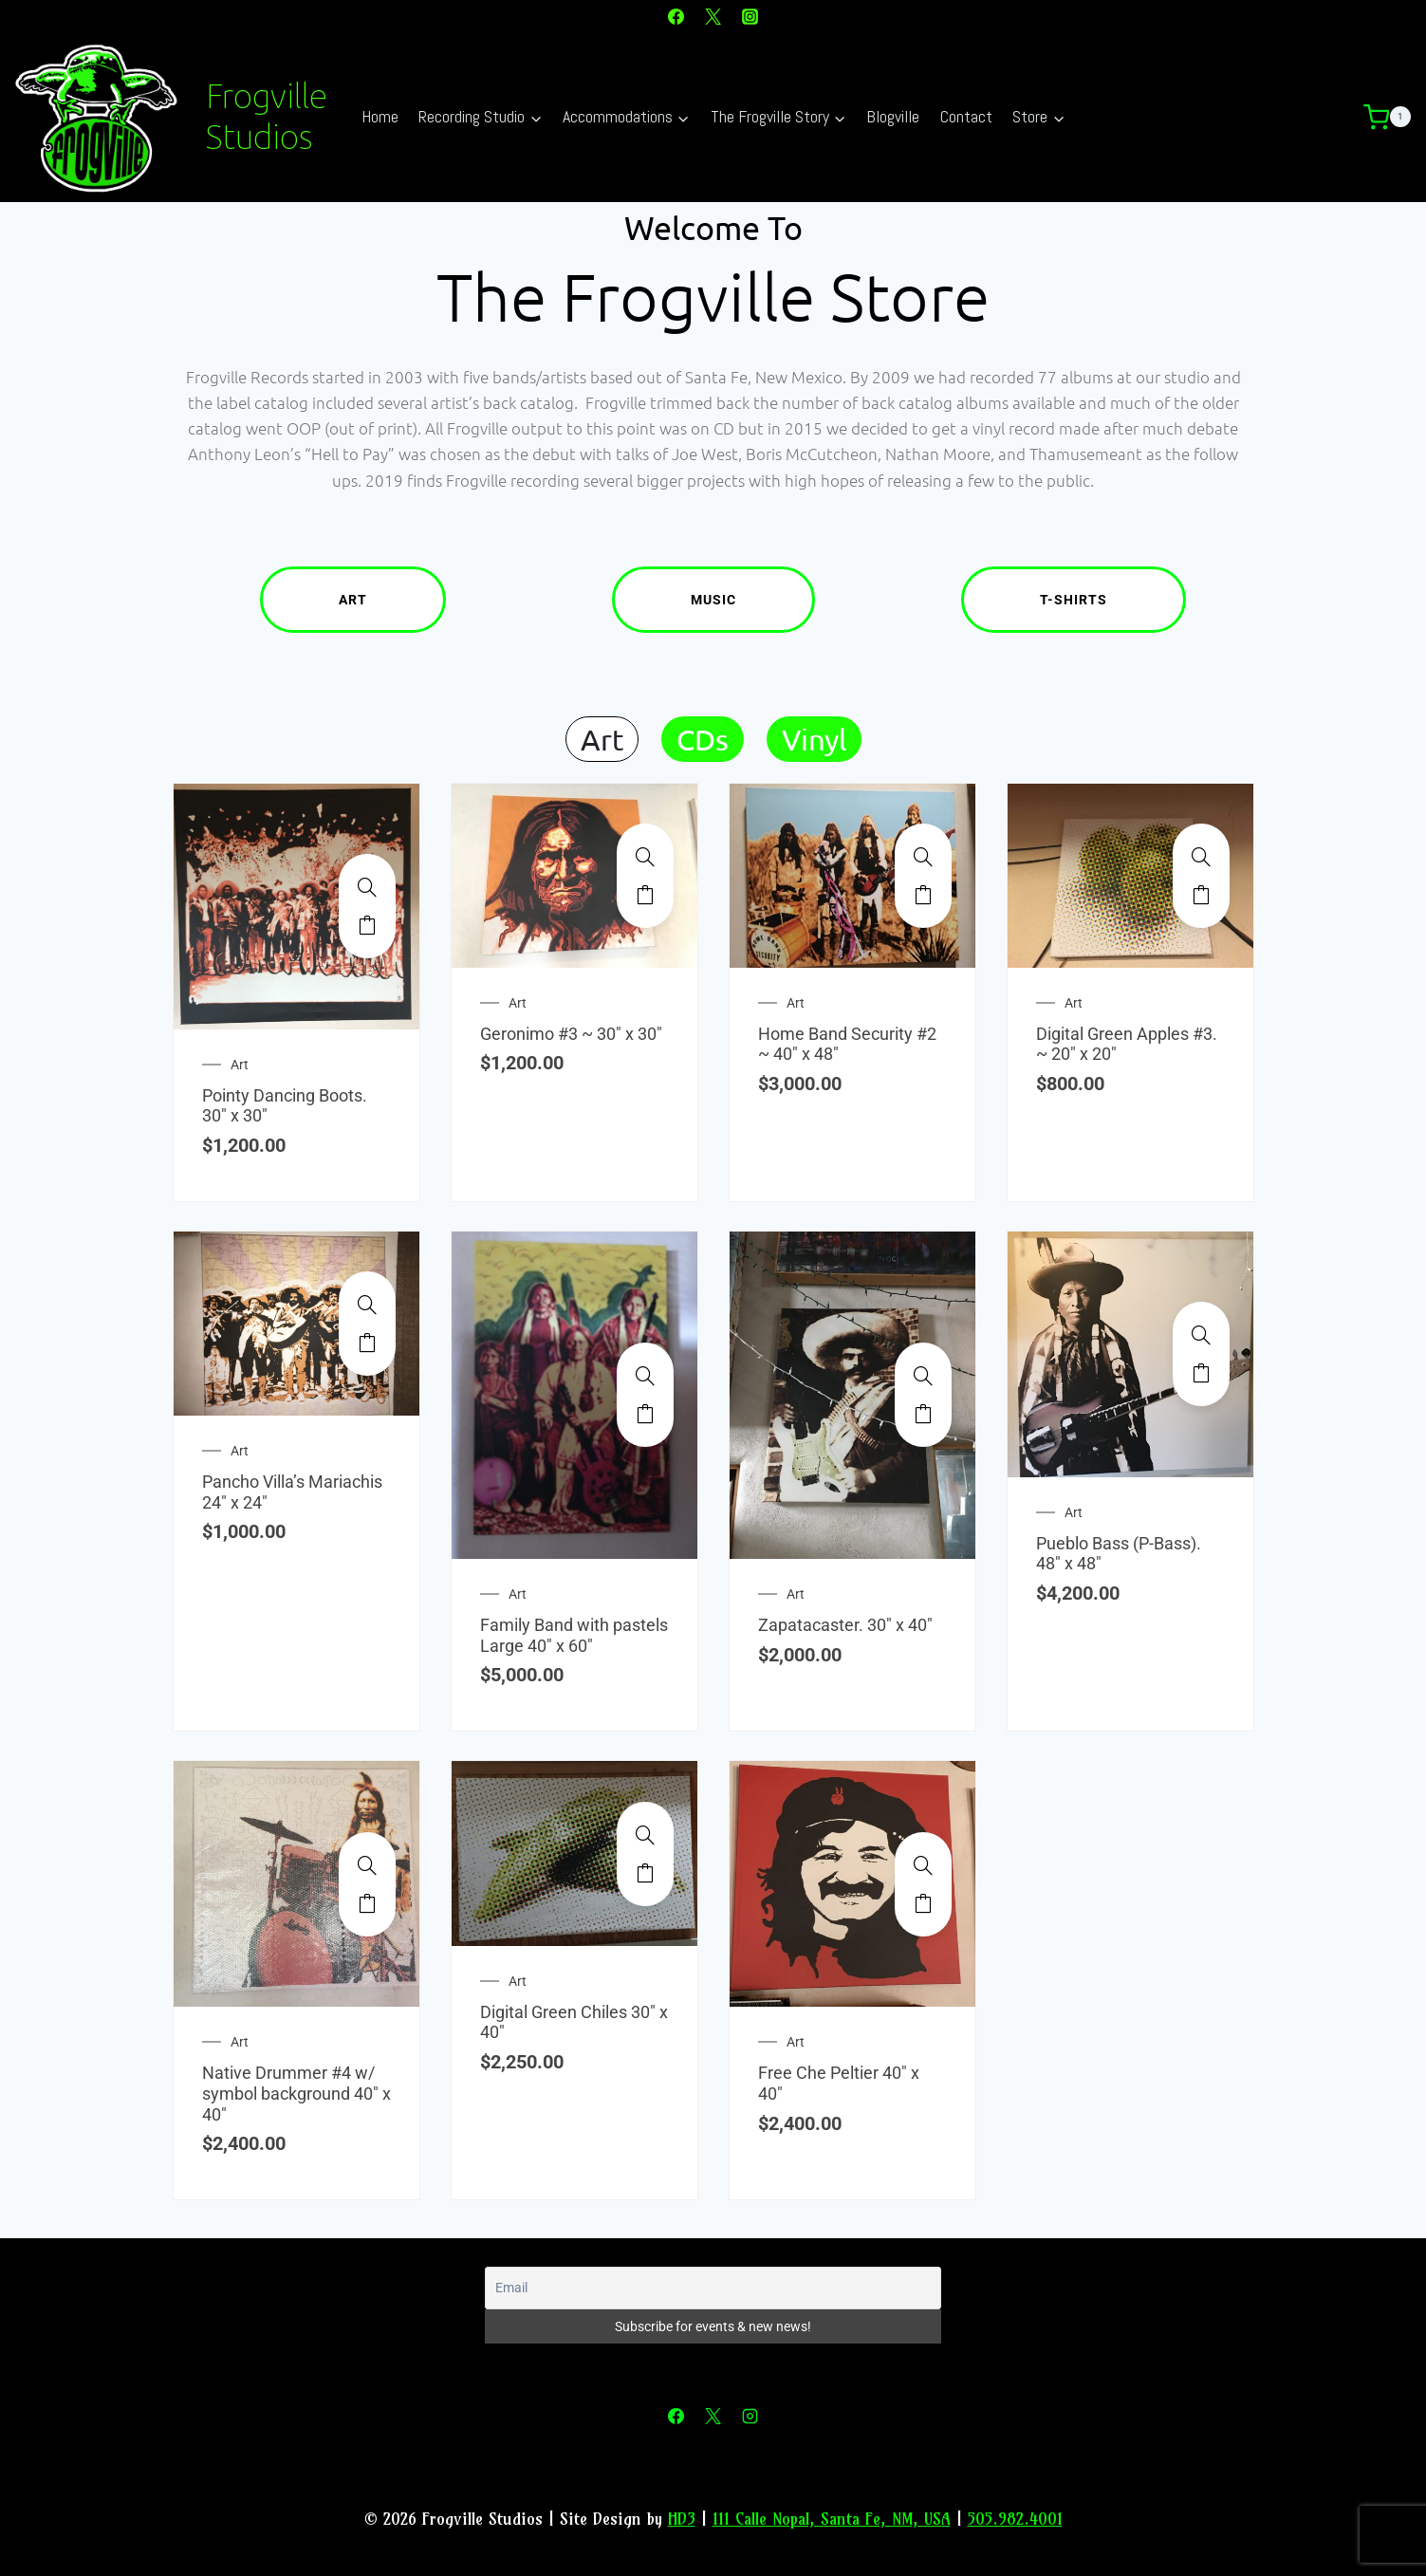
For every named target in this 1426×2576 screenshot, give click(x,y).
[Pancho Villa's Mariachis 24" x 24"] (367, 1304)
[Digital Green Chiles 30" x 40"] (645, 1835)
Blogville (892, 116)
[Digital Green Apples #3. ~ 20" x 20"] (1201, 857)
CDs (702, 739)
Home (379, 116)
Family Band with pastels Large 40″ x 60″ (574, 1635)
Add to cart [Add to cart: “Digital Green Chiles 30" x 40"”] (645, 1873)
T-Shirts (1113, 599)
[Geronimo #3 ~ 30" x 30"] (645, 857)
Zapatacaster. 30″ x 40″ (845, 1625)
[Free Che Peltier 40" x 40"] (923, 1865)
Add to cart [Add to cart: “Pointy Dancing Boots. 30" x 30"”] (367, 925)
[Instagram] (750, 16)
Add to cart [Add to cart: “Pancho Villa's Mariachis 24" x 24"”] (367, 1342)
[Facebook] (675, 16)
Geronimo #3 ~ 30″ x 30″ (571, 1034)
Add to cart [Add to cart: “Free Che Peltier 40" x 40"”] (923, 1903)
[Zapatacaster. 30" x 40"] (923, 1376)
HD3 (681, 2519)
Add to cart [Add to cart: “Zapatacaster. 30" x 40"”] (923, 1413)
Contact (966, 116)
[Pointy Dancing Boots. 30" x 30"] (367, 887)
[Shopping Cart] (1394, 117)
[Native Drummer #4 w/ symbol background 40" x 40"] (367, 1865)
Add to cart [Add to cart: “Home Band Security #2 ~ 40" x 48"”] (923, 894)
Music (753, 599)
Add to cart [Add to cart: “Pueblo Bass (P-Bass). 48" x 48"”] (1201, 1373)
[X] (713, 16)
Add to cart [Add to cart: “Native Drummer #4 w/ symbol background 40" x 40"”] (367, 1903)
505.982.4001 (1015, 2519)
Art (392, 599)
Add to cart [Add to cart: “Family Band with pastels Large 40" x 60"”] (645, 1413)
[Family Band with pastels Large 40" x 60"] (645, 1376)
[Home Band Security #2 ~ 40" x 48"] (923, 857)
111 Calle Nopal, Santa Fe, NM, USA (832, 2519)
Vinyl (814, 739)
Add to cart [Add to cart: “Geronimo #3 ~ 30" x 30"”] (645, 894)
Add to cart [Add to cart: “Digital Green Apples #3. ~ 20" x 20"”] (1201, 894)
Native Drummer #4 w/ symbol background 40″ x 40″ (296, 2093)
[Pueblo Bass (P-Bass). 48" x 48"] (1201, 1335)
